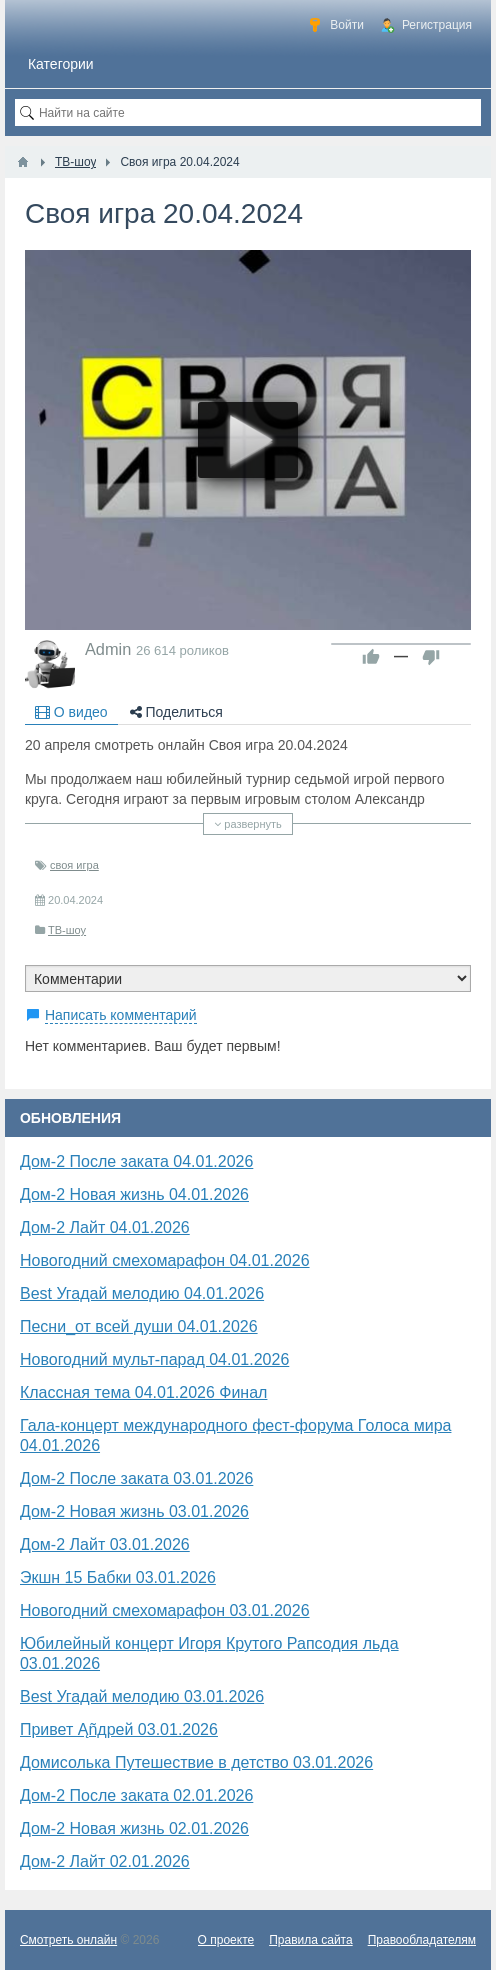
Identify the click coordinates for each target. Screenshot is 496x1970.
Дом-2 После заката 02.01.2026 (136, 1795)
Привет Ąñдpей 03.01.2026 (119, 1729)
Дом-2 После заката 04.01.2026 (136, 1161)
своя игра (74, 865)
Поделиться (176, 712)
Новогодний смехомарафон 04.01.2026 (165, 1260)
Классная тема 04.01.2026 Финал (143, 1392)
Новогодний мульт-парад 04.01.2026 (154, 1359)
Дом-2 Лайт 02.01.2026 (105, 1861)
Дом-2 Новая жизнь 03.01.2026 (134, 1511)
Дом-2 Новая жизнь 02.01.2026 (134, 1828)
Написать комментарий (121, 1015)
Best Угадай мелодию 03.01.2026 (142, 1696)
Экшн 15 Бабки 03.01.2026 (118, 1577)
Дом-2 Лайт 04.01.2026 (105, 1227)
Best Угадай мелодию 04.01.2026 (142, 1293)
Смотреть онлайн (68, 1940)
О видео (71, 712)
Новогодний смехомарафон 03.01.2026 (165, 1610)
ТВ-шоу (67, 930)
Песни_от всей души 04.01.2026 (139, 1326)
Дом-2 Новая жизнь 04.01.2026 (134, 1194)
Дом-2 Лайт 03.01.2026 (105, 1544)
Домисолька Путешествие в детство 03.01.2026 (196, 1762)
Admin (108, 649)
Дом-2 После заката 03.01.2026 (136, 1478)
